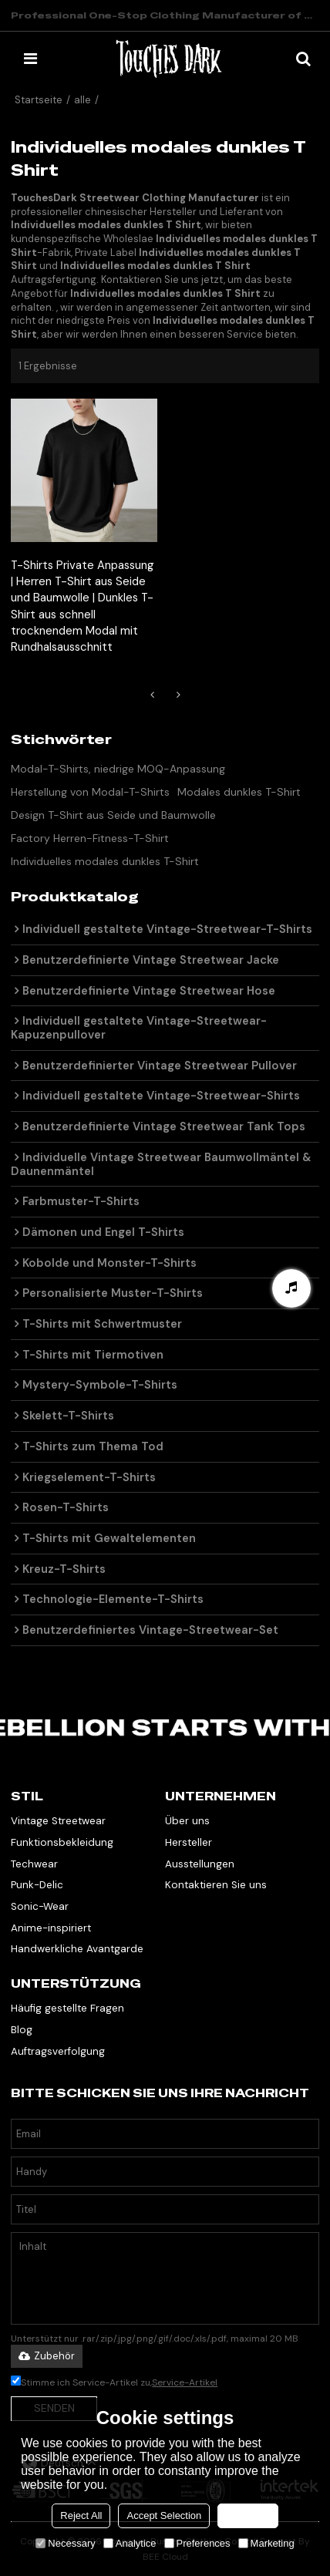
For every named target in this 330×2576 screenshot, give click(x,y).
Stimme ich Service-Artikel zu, (114, 2382)
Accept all (247, 2515)
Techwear (34, 1864)
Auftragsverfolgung (58, 2051)
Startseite (38, 99)
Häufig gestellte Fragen (67, 2008)
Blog (21, 2029)
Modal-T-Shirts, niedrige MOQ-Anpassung (118, 769)
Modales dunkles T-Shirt (239, 792)
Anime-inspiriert (51, 1928)
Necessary (65, 2543)
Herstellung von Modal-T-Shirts (90, 792)
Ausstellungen (199, 1864)
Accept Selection (163, 2515)
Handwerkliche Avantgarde (77, 1948)
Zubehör (47, 2355)
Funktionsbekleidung (62, 1842)
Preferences (197, 2543)
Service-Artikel (184, 2382)
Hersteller (188, 1842)
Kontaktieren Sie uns (216, 1884)
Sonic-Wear (40, 1906)
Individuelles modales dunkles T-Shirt (105, 861)
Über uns (187, 1820)
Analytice (130, 2543)
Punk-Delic (37, 1884)
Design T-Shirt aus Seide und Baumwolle (113, 815)
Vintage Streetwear (58, 1820)
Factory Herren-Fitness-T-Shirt (90, 838)
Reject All (81, 2515)
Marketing (266, 2543)
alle (82, 99)
